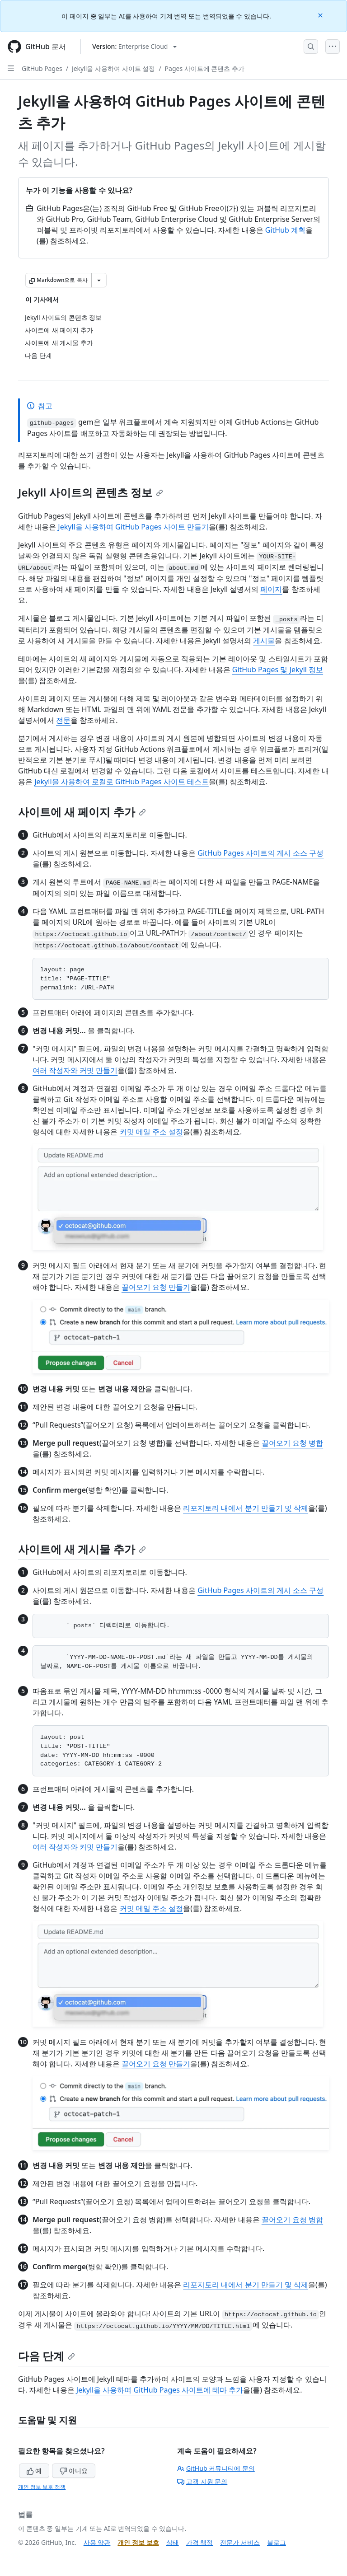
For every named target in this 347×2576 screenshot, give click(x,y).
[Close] (321, 14)
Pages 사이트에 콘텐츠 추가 (204, 68)
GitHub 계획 (285, 230)
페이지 (271, 589)
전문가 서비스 (240, 2542)
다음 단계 (46, 2355)
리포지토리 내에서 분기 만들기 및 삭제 (245, 1508)
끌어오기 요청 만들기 (156, 1287)
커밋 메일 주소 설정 (151, 1132)
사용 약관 (97, 2542)
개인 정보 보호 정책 (42, 2487)
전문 (63, 720)
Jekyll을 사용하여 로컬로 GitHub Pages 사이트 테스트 (121, 782)
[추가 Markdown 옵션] (99, 280)
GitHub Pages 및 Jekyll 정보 (277, 669)
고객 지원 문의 (202, 2481)
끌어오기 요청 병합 (292, 1443)
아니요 (74, 2470)
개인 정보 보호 (138, 2542)
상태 (172, 2542)
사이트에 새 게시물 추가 (82, 1548)
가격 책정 (199, 2542)
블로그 (276, 2542)
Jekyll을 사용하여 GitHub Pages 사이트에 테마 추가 (160, 2390)
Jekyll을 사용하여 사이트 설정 (113, 68)
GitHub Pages (42, 68)
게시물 (264, 641)
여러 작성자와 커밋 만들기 (75, 1070)
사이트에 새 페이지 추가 (82, 811)
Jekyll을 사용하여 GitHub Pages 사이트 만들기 (133, 527)
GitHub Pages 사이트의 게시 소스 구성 (260, 853)
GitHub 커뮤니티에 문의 (216, 2468)
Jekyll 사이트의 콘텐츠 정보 (90, 492)
